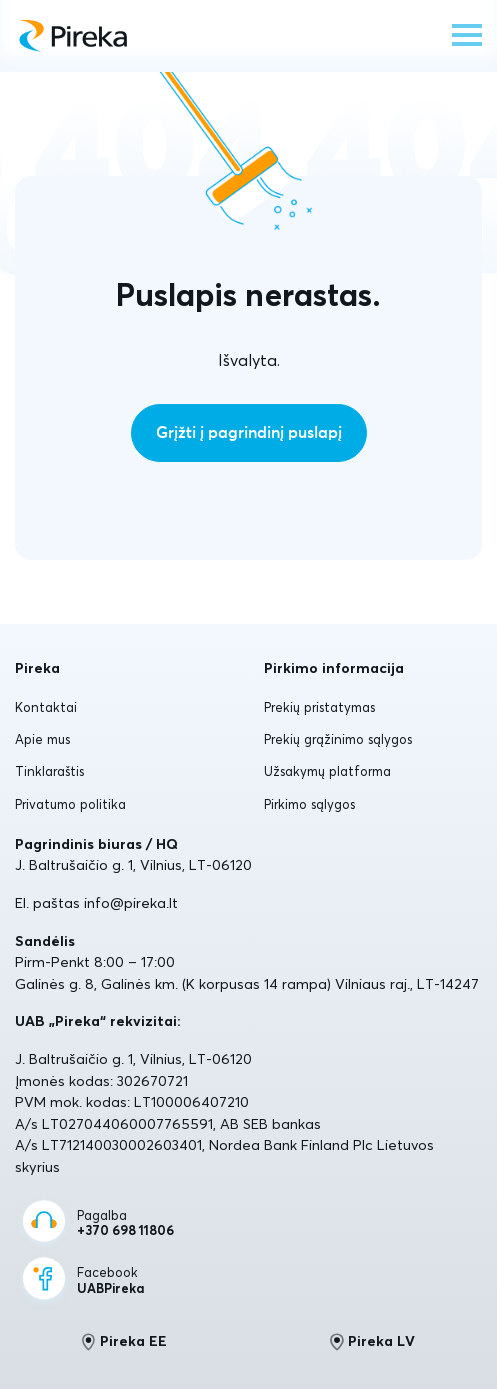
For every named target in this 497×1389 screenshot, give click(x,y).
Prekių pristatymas (319, 707)
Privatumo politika (70, 804)
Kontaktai (46, 707)
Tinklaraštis (49, 771)
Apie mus (42, 739)
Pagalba (125, 1223)
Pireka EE (124, 1342)
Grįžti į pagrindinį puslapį (249, 433)
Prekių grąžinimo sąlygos (338, 739)
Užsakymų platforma (327, 771)
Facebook (110, 1280)
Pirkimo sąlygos (309, 804)
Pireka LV (372, 1342)
